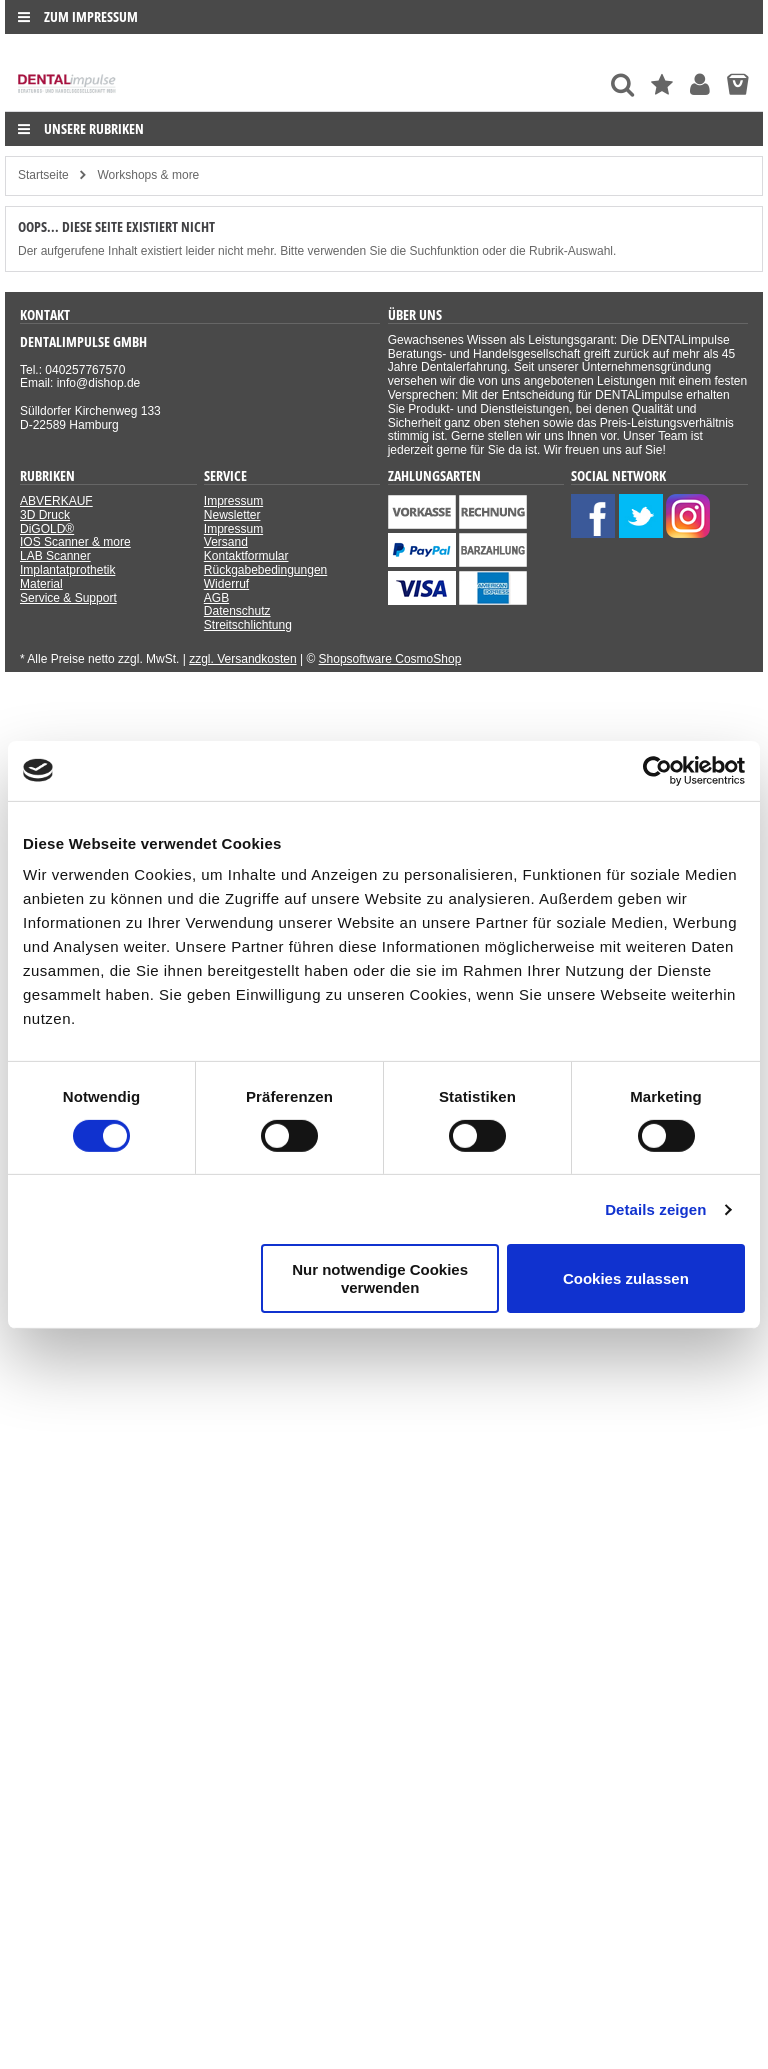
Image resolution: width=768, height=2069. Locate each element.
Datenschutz (237, 611)
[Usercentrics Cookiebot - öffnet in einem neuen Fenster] (657, 770)
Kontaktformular (246, 556)
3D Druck (45, 515)
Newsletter (232, 515)
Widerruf (226, 584)
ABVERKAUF (56, 501)
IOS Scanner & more (75, 542)
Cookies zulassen (626, 1278)
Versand (226, 542)
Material (41, 584)
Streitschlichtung (248, 625)
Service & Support (68, 598)
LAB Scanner (55, 556)
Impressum (233, 501)
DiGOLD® (47, 529)
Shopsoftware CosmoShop (390, 659)
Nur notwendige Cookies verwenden (380, 1278)
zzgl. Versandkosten (242, 659)
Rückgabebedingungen (265, 570)
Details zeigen (655, 1209)
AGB (216, 598)
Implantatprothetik (67, 570)
